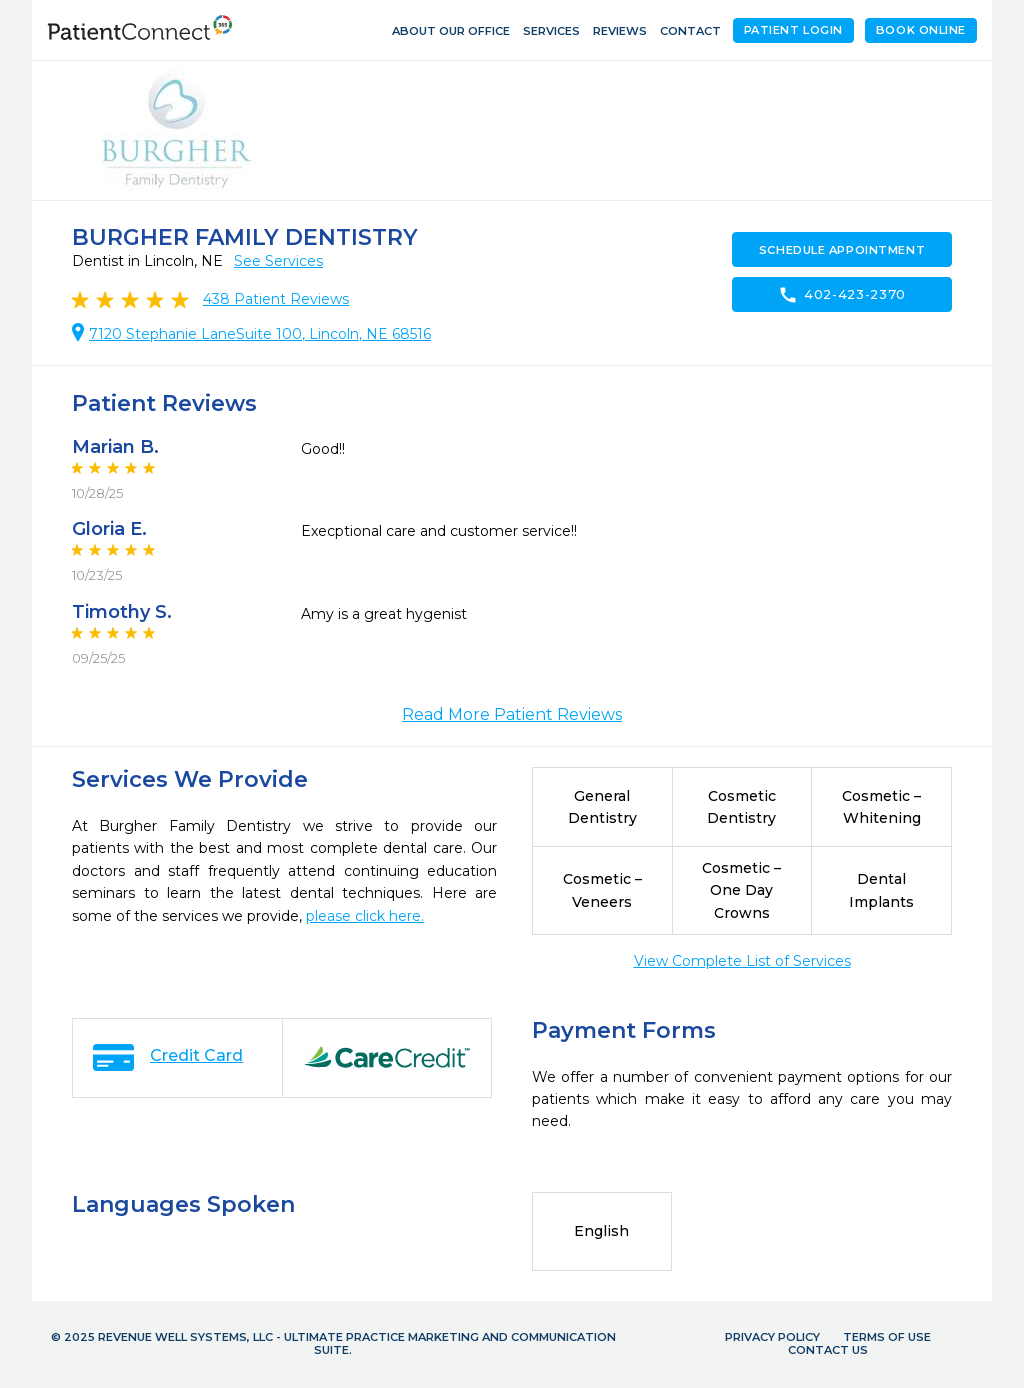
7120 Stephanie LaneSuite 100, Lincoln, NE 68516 (260, 334)
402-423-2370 (842, 295)
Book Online (921, 30)
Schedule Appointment (842, 250)
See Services (278, 261)
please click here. (365, 916)
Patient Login (793, 30)
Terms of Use (887, 1337)
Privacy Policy (772, 1337)
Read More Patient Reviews (512, 714)
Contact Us (828, 1350)
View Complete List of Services (742, 961)
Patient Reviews (276, 299)
